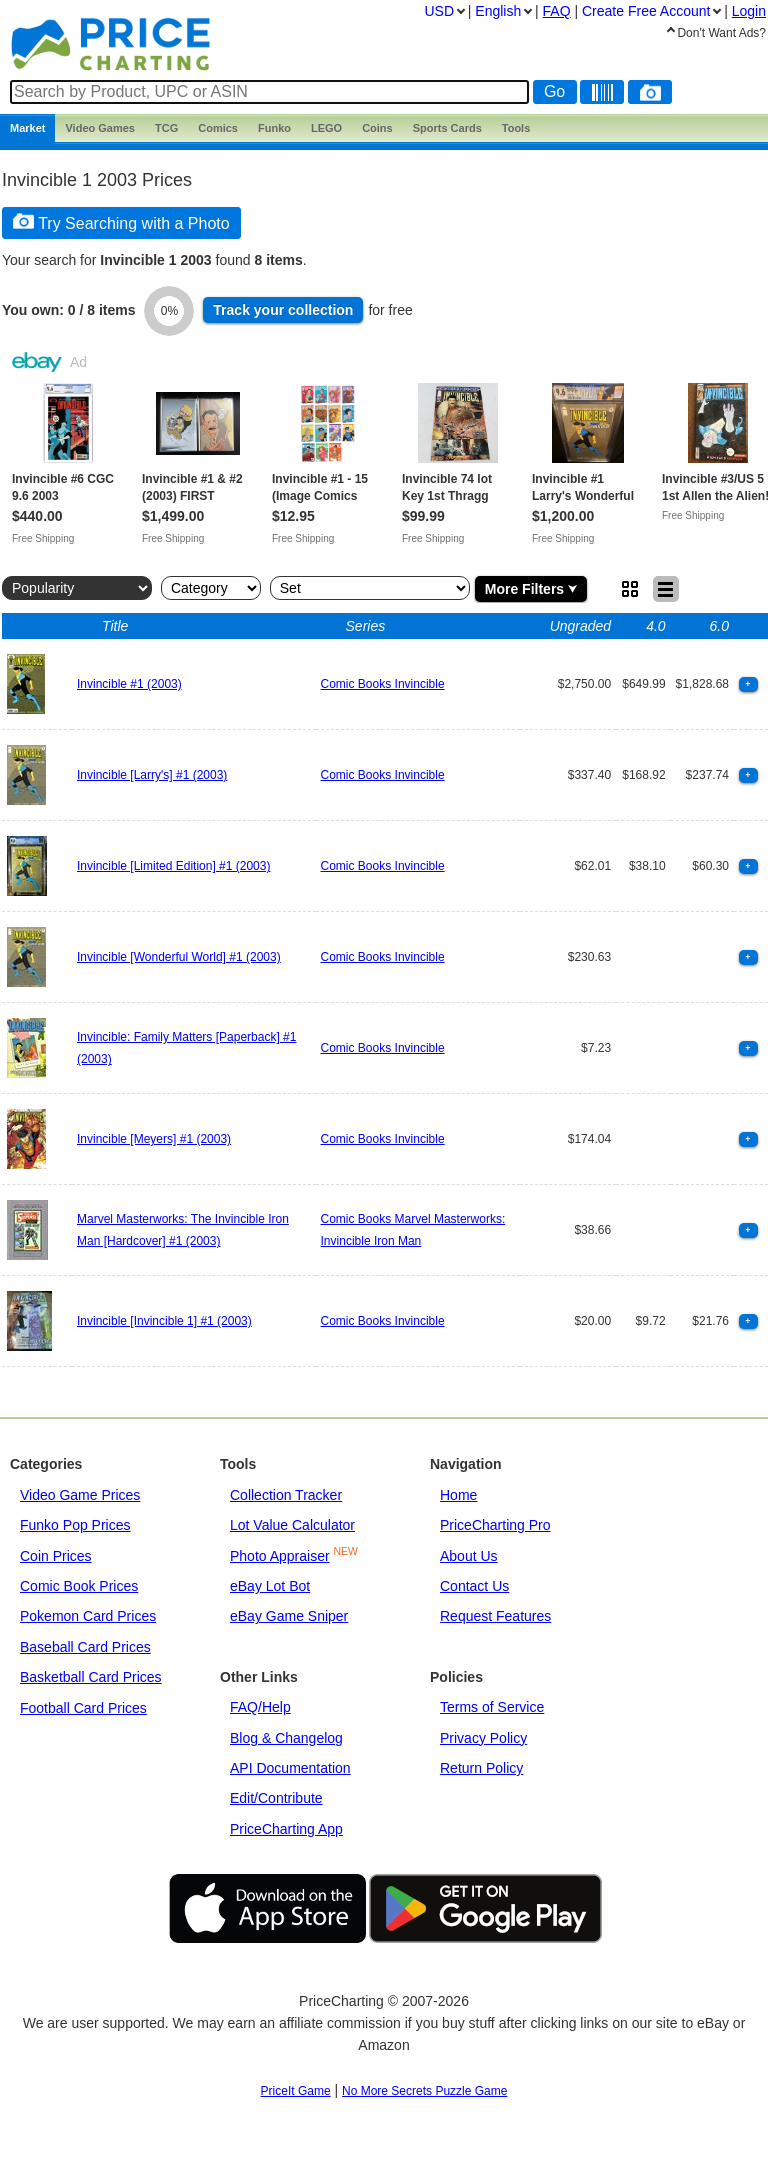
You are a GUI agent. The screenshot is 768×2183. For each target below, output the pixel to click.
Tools (516, 128)
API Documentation (290, 1768)
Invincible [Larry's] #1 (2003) (152, 775)
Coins (377, 128)
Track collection (283, 310)
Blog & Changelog (286, 1738)
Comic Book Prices (79, 1586)
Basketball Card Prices (91, 1677)
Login (749, 11)
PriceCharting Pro (495, 1525)
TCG (166, 128)
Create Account (646, 11)
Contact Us (474, 1586)
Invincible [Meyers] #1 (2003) (154, 1139)
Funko (274, 128)
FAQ (557, 11)
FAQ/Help (260, 1707)
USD (439, 11)
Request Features (495, 1616)
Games (100, 128)
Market (27, 128)
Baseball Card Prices (85, 1647)
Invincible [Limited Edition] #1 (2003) (173, 866)
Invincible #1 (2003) (129, 684)
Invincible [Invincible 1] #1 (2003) (164, 1321)
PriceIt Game (296, 2091)
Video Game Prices (80, 1495)
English (498, 11)
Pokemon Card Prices (88, 1616)
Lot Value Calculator (292, 1525)
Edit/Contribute (276, 1798)
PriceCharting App (286, 1829)
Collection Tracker (286, 1495)
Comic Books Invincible (383, 684)
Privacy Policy (483, 1738)
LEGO (326, 128)
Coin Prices (56, 1556)
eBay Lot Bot (270, 1586)
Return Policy (481, 1768)
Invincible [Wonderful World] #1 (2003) (179, 957)
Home (458, 1495)
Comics (218, 128)
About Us (469, 1556)
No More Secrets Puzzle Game (424, 2091)
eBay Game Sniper (289, 1616)
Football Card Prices (83, 1708)
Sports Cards (447, 128)
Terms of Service (492, 1707)
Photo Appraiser (280, 1556)
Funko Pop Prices (75, 1525)
